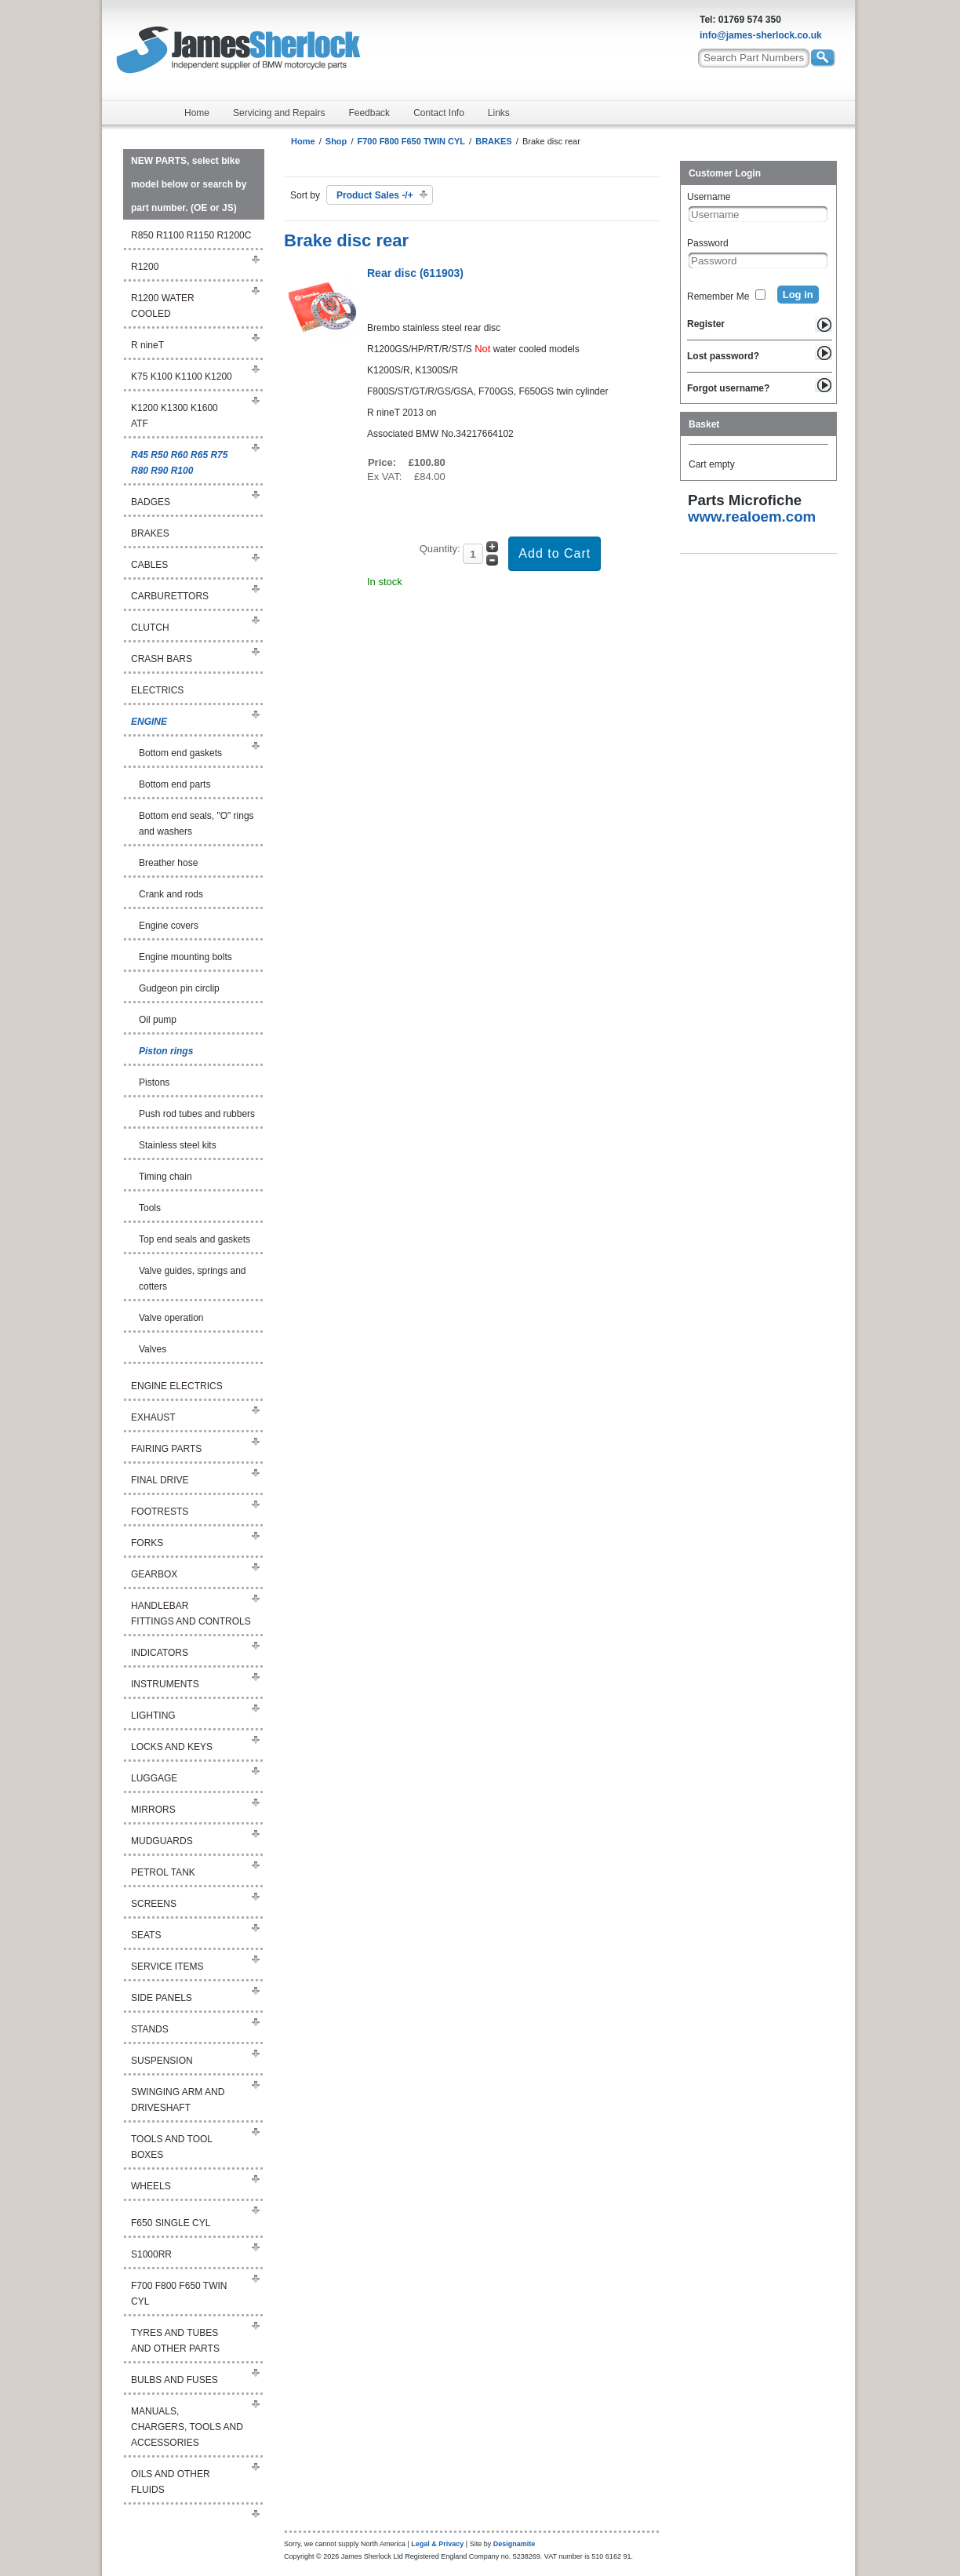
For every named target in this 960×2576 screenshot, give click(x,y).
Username (708, 196)
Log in (798, 294)
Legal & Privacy (437, 2544)
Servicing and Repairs (279, 112)
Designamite (514, 2544)
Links (499, 112)
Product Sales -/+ (374, 195)
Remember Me (718, 296)
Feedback (369, 112)
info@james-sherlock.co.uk (761, 35)
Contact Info (438, 112)
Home (196, 112)
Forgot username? (728, 388)
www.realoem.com (752, 516)
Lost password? (723, 356)
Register (706, 323)
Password (708, 243)
